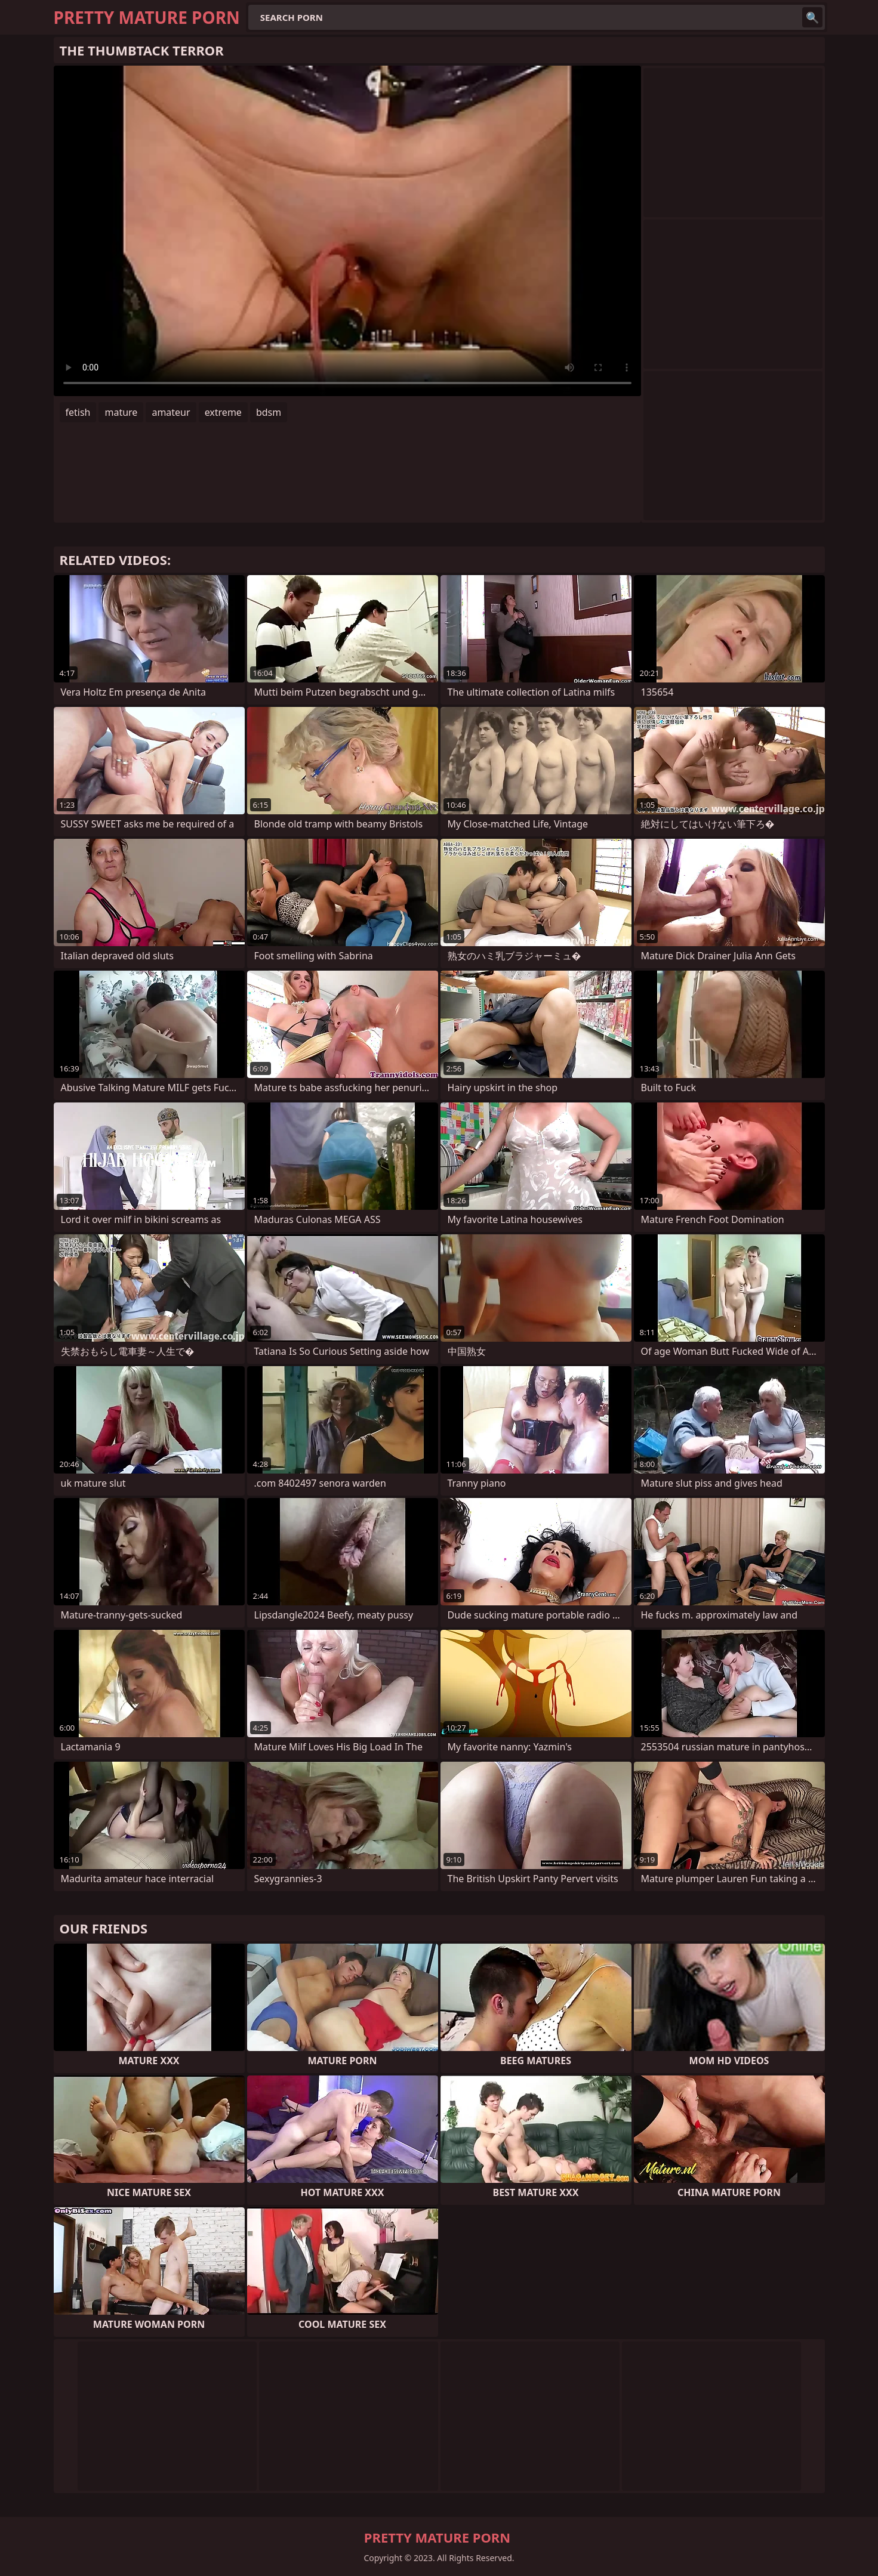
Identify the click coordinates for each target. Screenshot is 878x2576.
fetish (78, 412)
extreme (223, 412)
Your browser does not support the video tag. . (347, 231)
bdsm (268, 412)
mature (120, 412)
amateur (171, 412)
